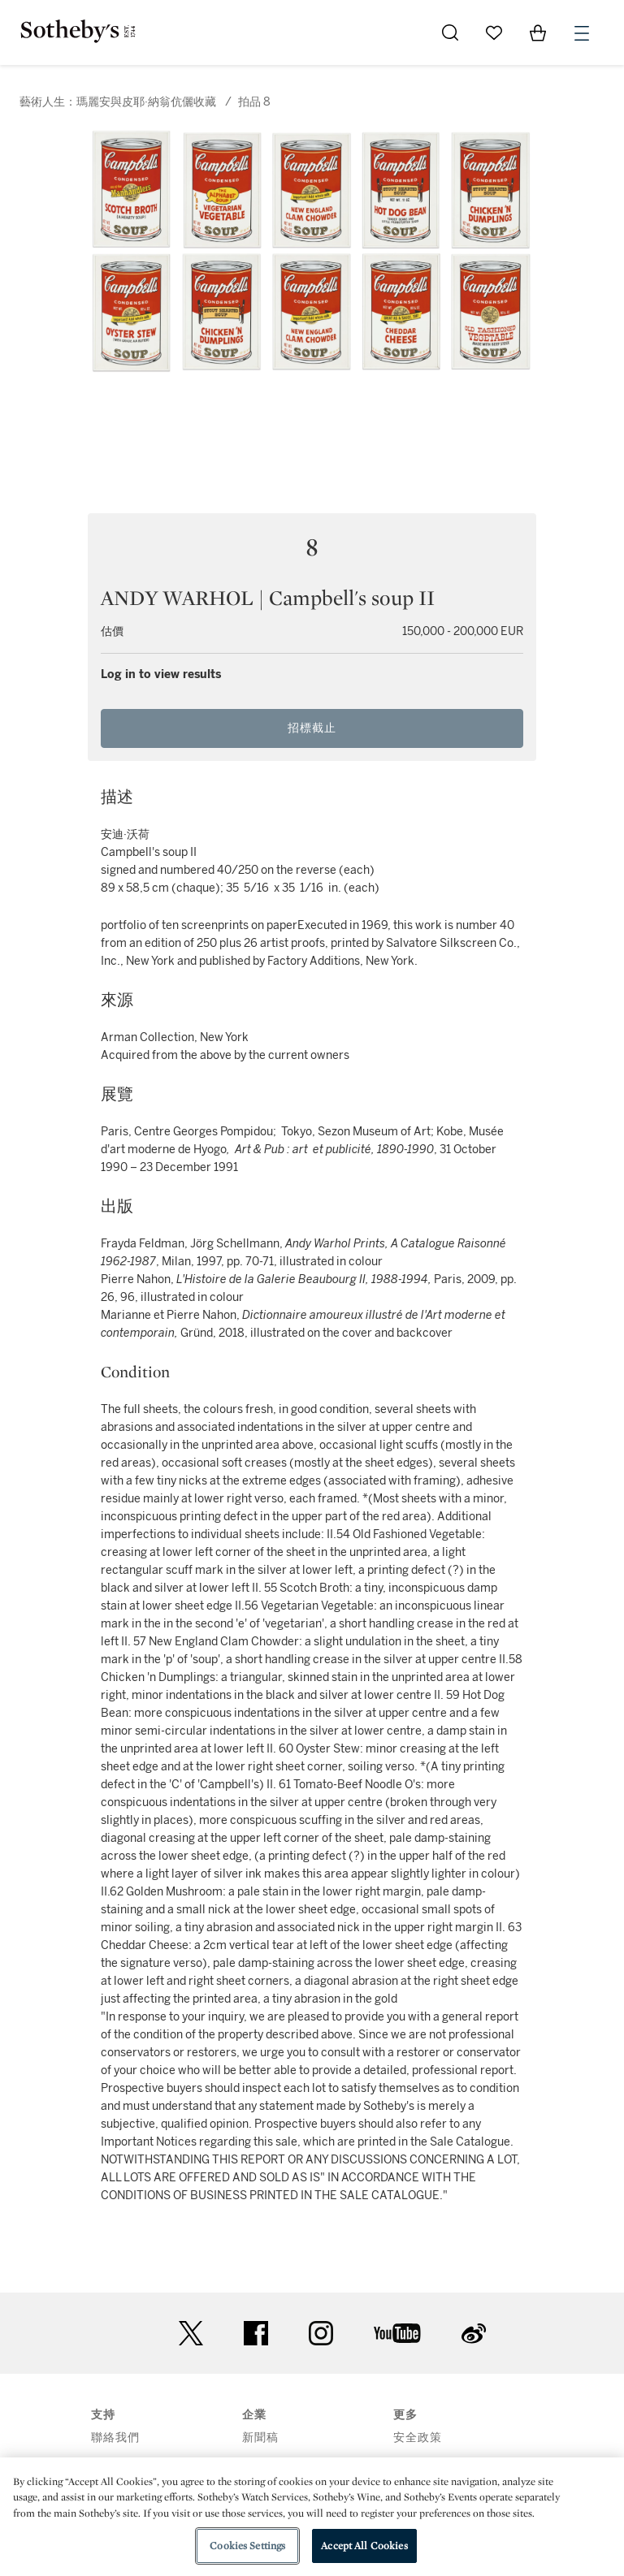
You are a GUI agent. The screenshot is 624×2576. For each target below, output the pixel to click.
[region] (312, 2516)
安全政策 (417, 2437)
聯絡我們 (115, 2437)
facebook (256, 2333)
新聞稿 (260, 2437)
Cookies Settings (247, 2545)
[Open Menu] (582, 33)
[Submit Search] (450, 32)
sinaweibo (474, 2333)
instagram (321, 2333)
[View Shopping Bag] (538, 32)
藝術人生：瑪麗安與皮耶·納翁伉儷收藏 (118, 102)
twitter (191, 2333)
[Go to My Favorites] (494, 32)
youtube (397, 2333)
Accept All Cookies (364, 2545)
